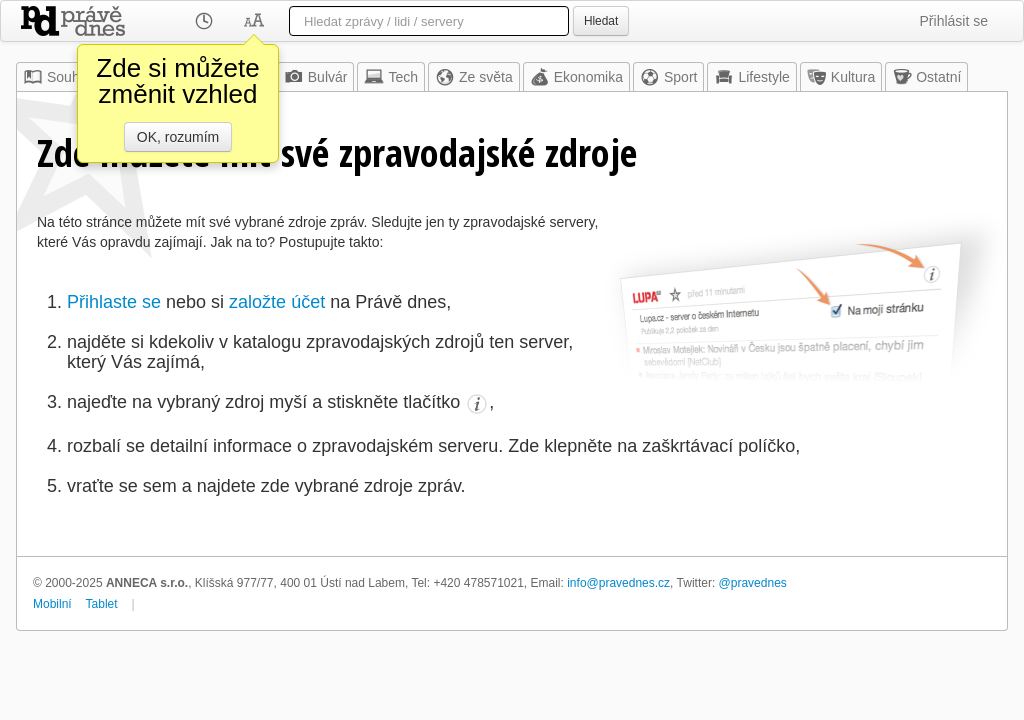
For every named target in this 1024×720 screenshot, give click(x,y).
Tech (391, 77)
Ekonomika (576, 77)
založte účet (277, 302)
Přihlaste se (114, 302)
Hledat (601, 21)
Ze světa (474, 77)
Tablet (102, 604)
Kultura (841, 77)
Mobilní (52, 604)
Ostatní (926, 77)
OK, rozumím (178, 137)
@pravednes (753, 583)
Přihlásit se (954, 21)
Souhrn (57, 77)
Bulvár (316, 77)
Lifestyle (751, 77)
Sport (668, 77)
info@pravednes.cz (618, 583)
